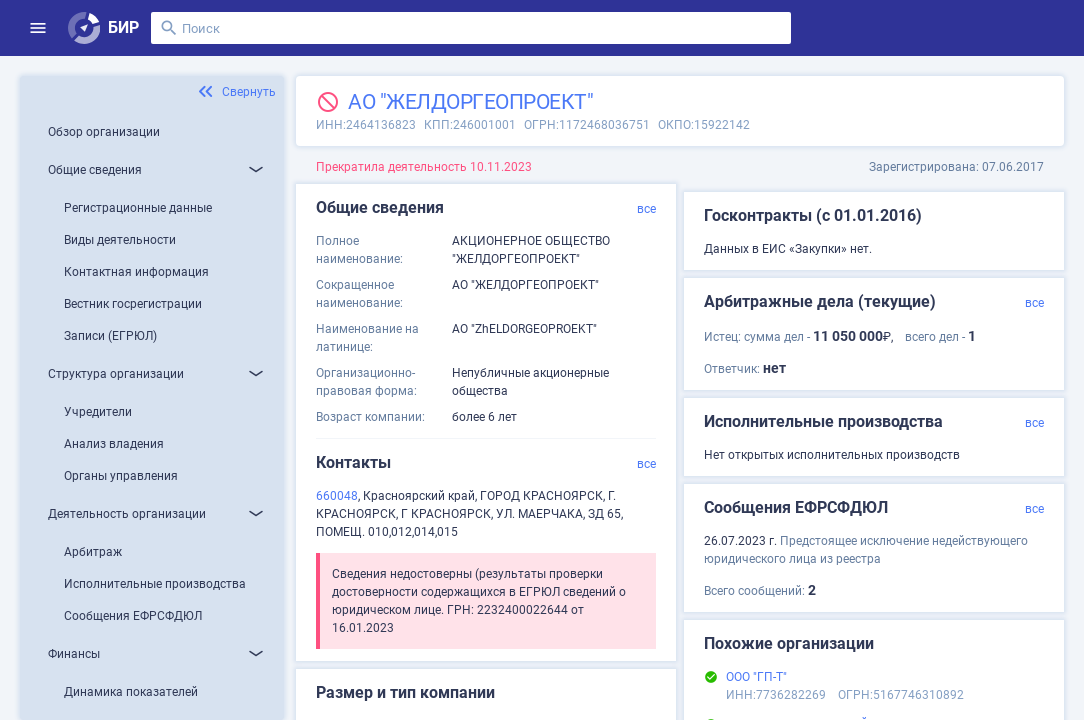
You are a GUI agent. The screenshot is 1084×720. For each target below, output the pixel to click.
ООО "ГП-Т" (756, 677)
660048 (337, 496)
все (646, 209)
